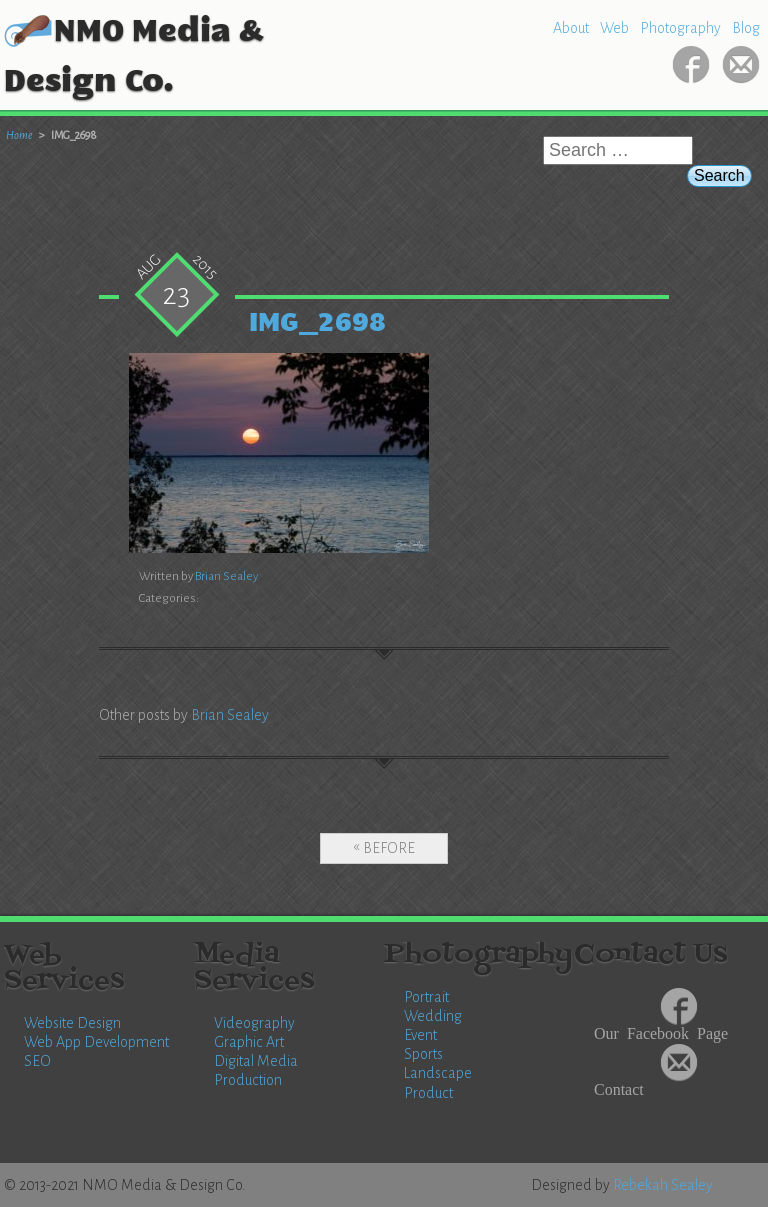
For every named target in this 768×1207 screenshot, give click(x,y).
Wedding (433, 1016)
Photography (680, 28)
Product (428, 1093)
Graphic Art (249, 1042)
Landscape (438, 1073)
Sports (423, 1054)
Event (420, 1035)
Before (389, 848)
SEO (37, 1061)
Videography (254, 1023)
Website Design (72, 1023)
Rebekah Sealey (663, 1185)
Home (19, 135)
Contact (619, 1088)
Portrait (426, 997)
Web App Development (96, 1042)
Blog (746, 28)
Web (614, 28)
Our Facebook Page (661, 1032)
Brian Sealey (226, 576)
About (571, 28)
